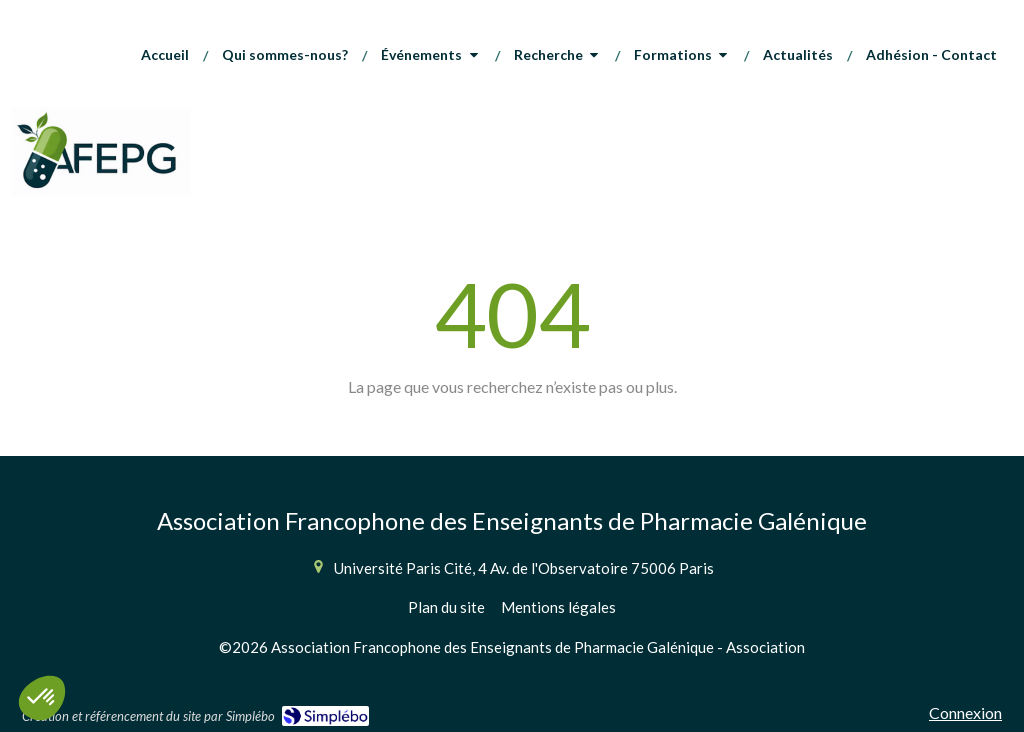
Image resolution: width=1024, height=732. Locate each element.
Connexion (965, 712)
